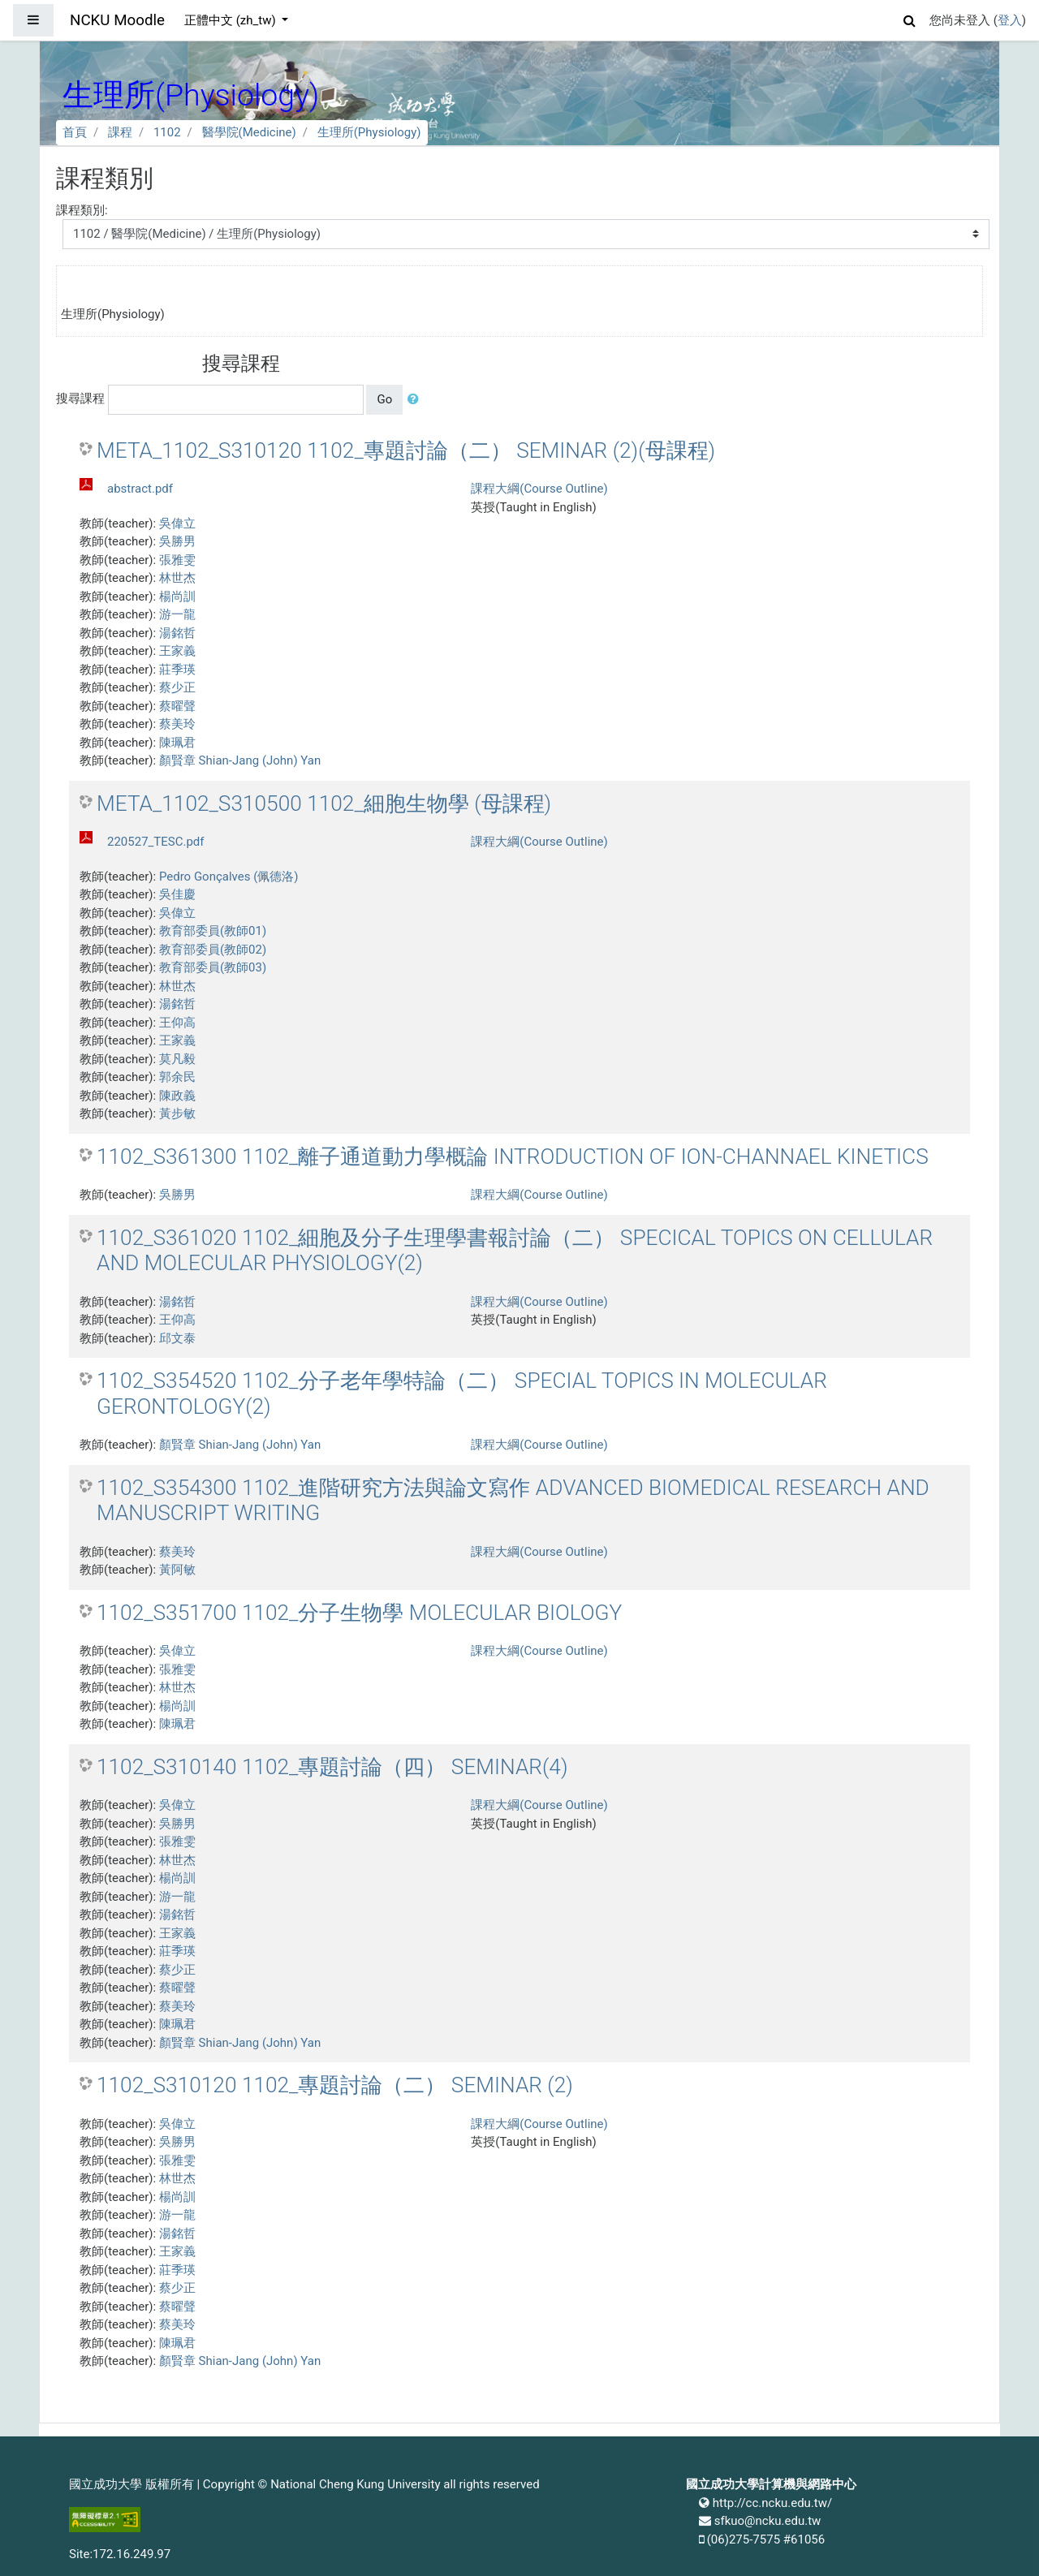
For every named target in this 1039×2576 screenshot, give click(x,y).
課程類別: (82, 210)
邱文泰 (177, 1338)
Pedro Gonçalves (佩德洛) (229, 876)
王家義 (177, 651)
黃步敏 (177, 1113)
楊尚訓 (177, 596)
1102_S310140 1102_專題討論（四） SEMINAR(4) (332, 1767)
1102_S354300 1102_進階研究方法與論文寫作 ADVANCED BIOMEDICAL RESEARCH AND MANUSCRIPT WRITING (513, 1500)
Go (384, 399)
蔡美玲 (177, 724)
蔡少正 (177, 687)
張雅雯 (177, 560)
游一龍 (177, 614)
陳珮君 (177, 742)
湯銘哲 (177, 633)
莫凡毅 (177, 1059)
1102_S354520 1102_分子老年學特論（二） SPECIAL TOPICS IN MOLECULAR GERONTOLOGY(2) (462, 1393)
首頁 (75, 132)
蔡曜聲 (177, 706)
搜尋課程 (80, 398)
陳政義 (177, 1095)
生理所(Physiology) (369, 132)
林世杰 (177, 578)
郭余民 (177, 1077)
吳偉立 (177, 523)
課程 (120, 132)
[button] (909, 18)
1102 (167, 132)
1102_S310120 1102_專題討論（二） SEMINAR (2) (335, 2085)
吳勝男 (177, 541)
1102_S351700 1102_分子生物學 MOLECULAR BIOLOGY (359, 1612)
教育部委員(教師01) (212, 931)
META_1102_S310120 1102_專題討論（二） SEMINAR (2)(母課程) (406, 450)
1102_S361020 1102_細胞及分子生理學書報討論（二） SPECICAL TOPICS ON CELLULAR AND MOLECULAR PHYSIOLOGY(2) (515, 1251)
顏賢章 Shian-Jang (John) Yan (240, 760)
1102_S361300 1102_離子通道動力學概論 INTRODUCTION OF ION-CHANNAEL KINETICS (513, 1156)
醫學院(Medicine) (249, 132)
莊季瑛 (177, 669)
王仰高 (177, 1022)
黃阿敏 (177, 1569)
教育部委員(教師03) (212, 967)
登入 (1010, 20)
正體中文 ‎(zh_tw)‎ (231, 20)
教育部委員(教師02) (212, 949)
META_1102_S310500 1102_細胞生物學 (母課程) (324, 803)
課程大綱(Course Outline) (539, 488)
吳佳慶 (177, 894)
